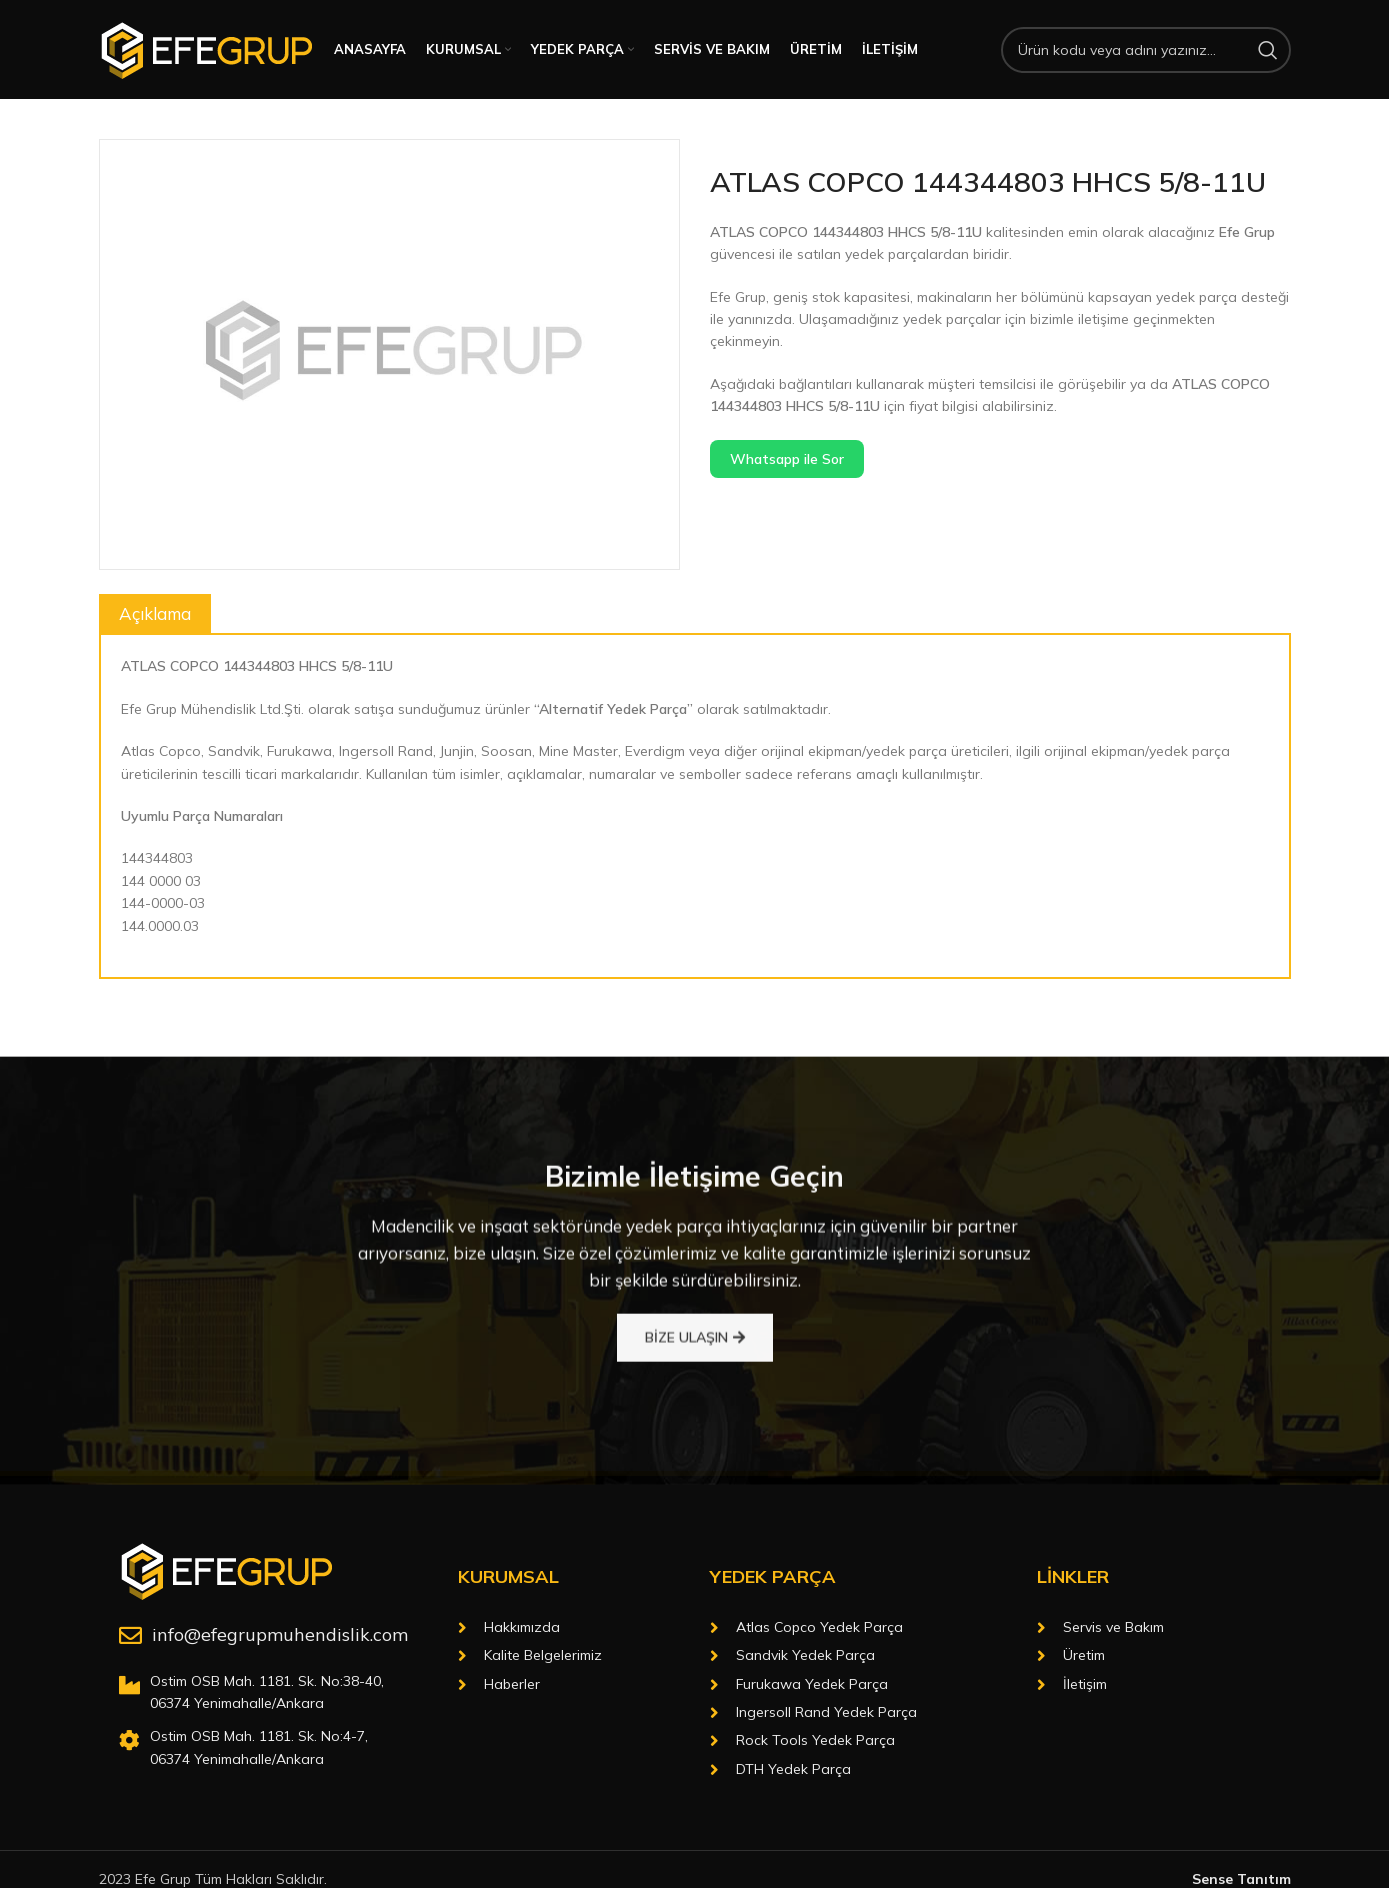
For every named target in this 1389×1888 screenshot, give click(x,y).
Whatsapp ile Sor (787, 463)
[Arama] (1146, 52)
